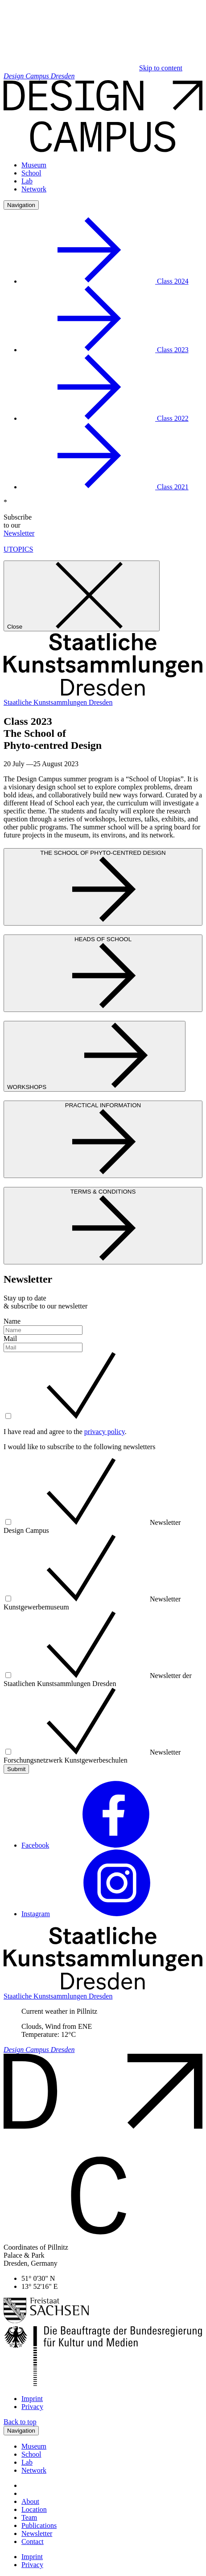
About (30, 2501)
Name (12, 1321)
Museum (33, 165)
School (31, 173)
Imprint (32, 2398)
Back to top (20, 2422)
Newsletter (19, 533)
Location (34, 2509)
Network (33, 189)
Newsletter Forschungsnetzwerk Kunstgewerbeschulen (92, 1756)
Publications (39, 2525)
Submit (16, 1769)
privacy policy (104, 1431)
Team (29, 2517)
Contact (32, 2541)
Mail (10, 1338)
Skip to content (160, 68)
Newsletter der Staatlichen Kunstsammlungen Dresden (98, 1679)
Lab (27, 181)
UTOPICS (18, 549)
